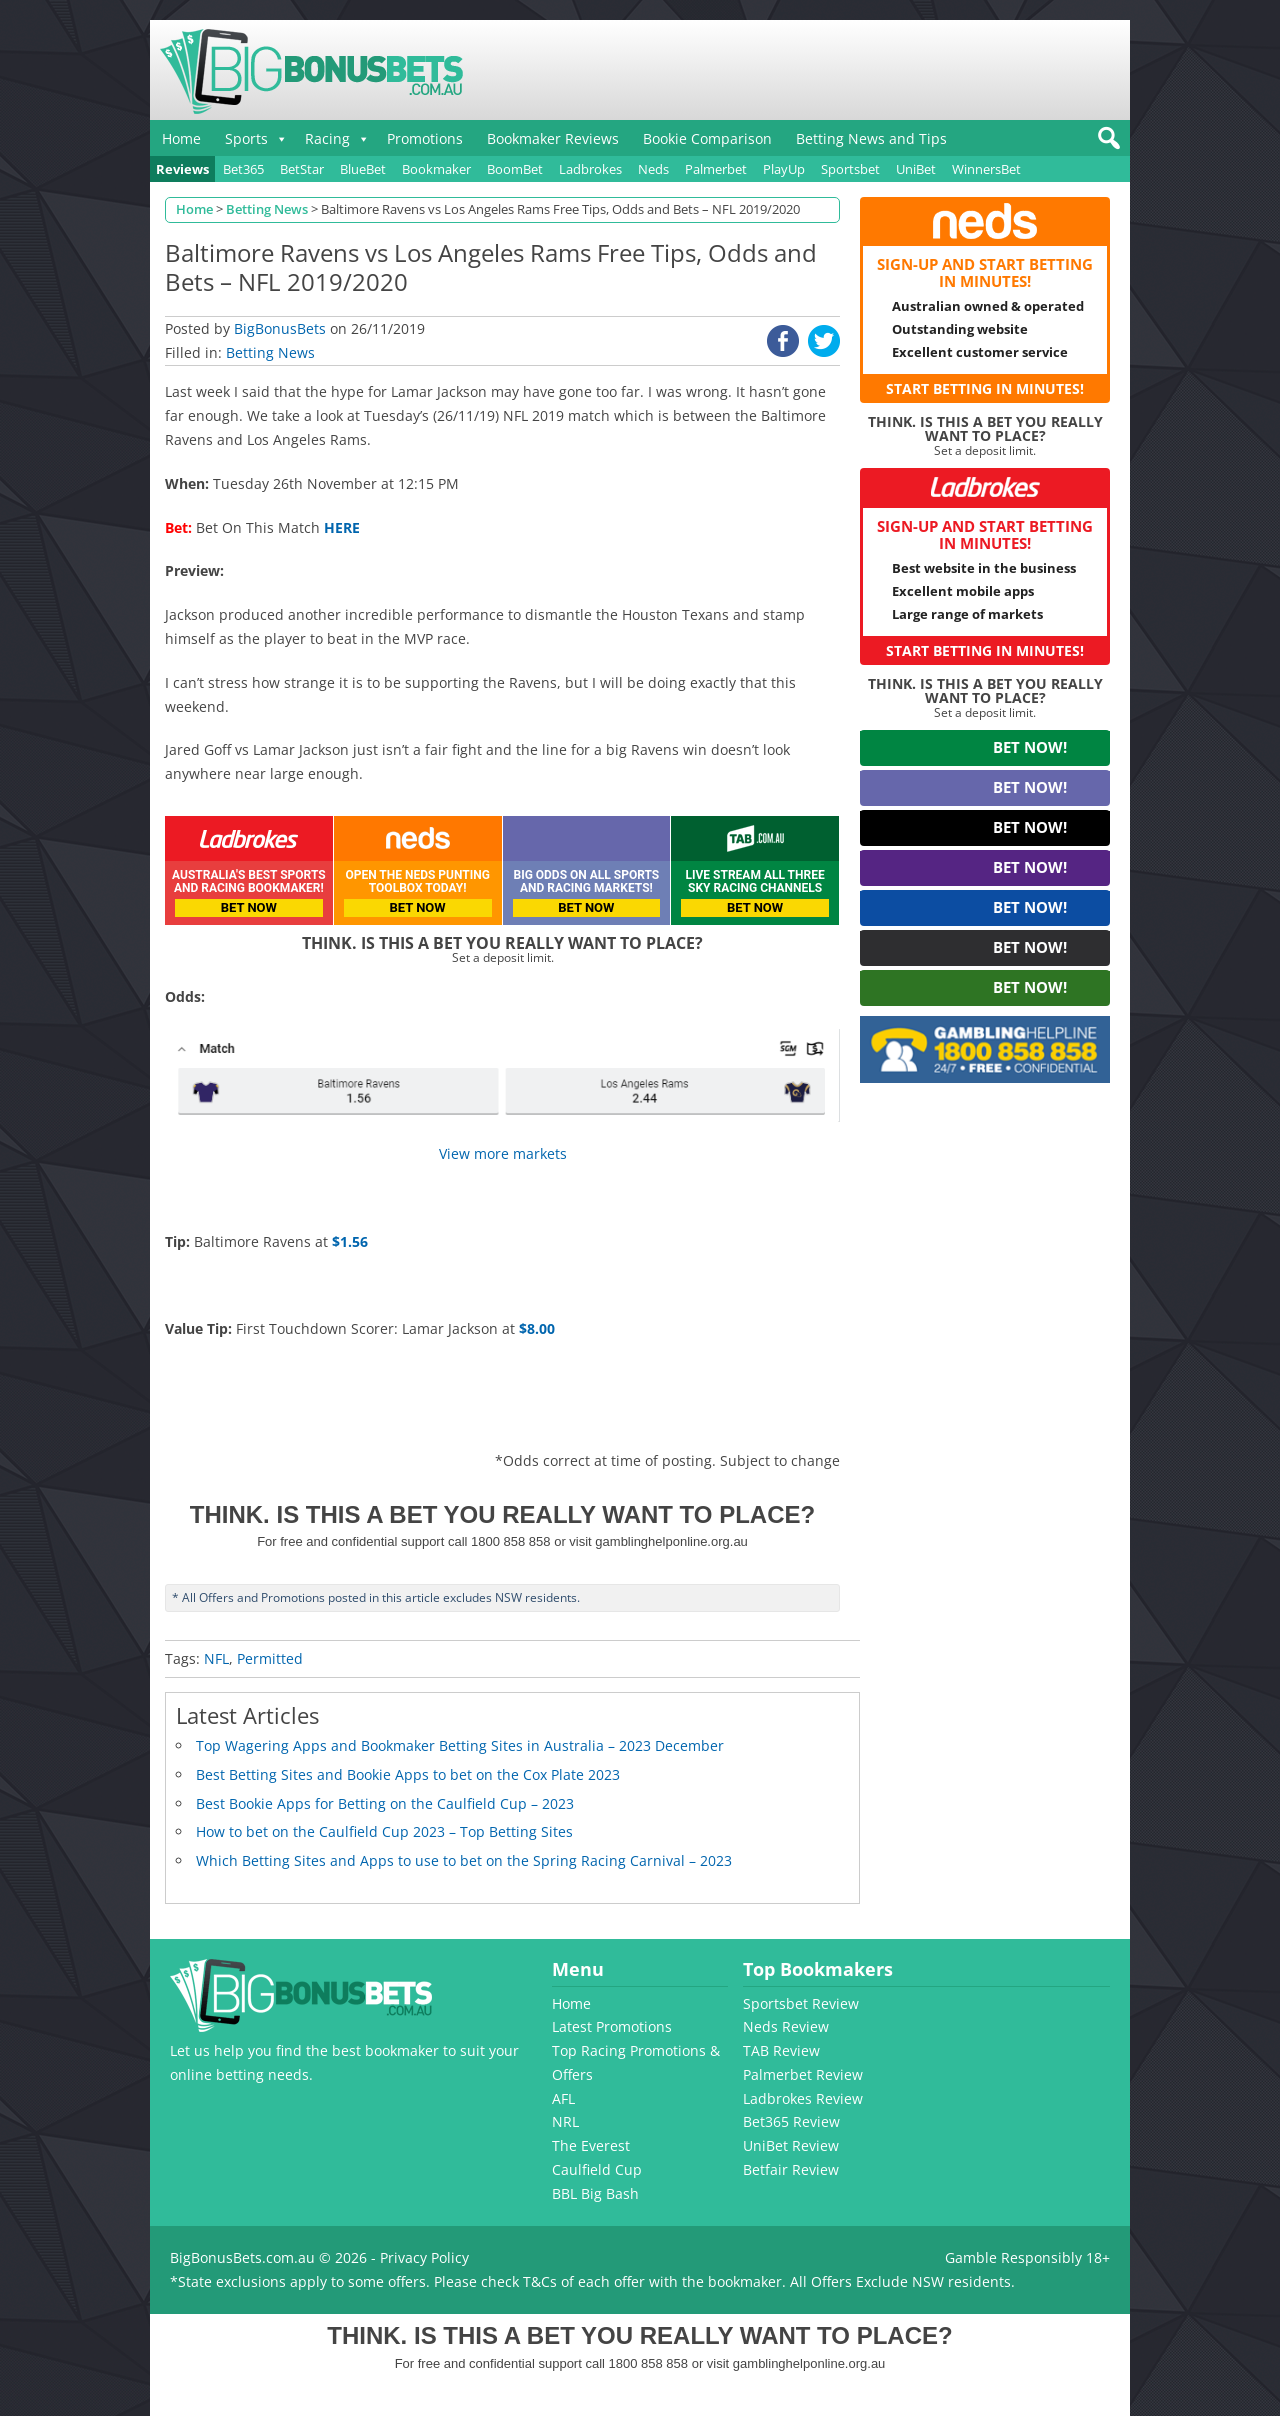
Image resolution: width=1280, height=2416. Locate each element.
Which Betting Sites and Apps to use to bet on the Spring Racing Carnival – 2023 (464, 1860)
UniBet (916, 169)
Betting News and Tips (871, 138)
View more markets (503, 1153)
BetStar (302, 169)
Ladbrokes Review (803, 2098)
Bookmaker (436, 169)
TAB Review (781, 2050)
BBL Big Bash (595, 2193)
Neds (653, 169)
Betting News (270, 352)
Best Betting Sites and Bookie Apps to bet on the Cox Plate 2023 (408, 1774)
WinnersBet (986, 169)
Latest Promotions (612, 2026)
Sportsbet (850, 169)
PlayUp (784, 169)
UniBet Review (791, 2145)
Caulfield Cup (597, 2169)
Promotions (425, 138)
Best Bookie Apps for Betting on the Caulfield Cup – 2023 (385, 1803)
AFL (563, 2098)
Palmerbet (716, 169)
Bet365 (243, 169)
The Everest (591, 2145)
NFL (216, 1658)
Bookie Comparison (707, 138)
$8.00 (537, 1328)
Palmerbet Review (803, 2074)
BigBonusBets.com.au (242, 2257)
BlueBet (363, 169)
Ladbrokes (590, 169)
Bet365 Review (791, 2121)
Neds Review (786, 2026)
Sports (246, 138)
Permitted (270, 1658)
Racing (327, 138)
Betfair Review (791, 2169)
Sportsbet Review (801, 2003)
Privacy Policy (424, 2257)
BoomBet (515, 169)
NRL (565, 2121)
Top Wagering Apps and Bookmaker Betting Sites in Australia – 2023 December (460, 1745)
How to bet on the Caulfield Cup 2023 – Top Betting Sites (384, 1831)
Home (181, 138)
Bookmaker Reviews (553, 138)
